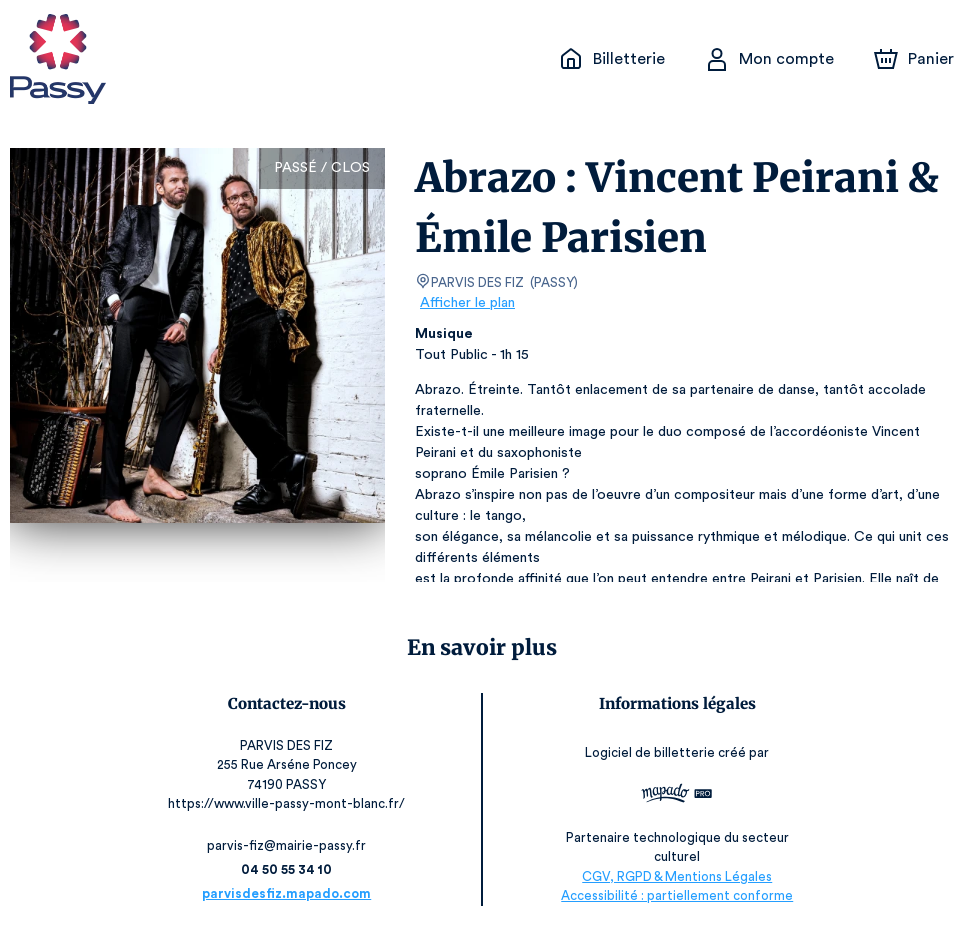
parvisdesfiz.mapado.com (292, 893)
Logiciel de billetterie (646, 759)
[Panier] (914, 59)
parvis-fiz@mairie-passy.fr (292, 845)
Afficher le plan (466, 303)
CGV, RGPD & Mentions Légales (672, 876)
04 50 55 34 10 (292, 869)
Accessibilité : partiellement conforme (671, 895)
